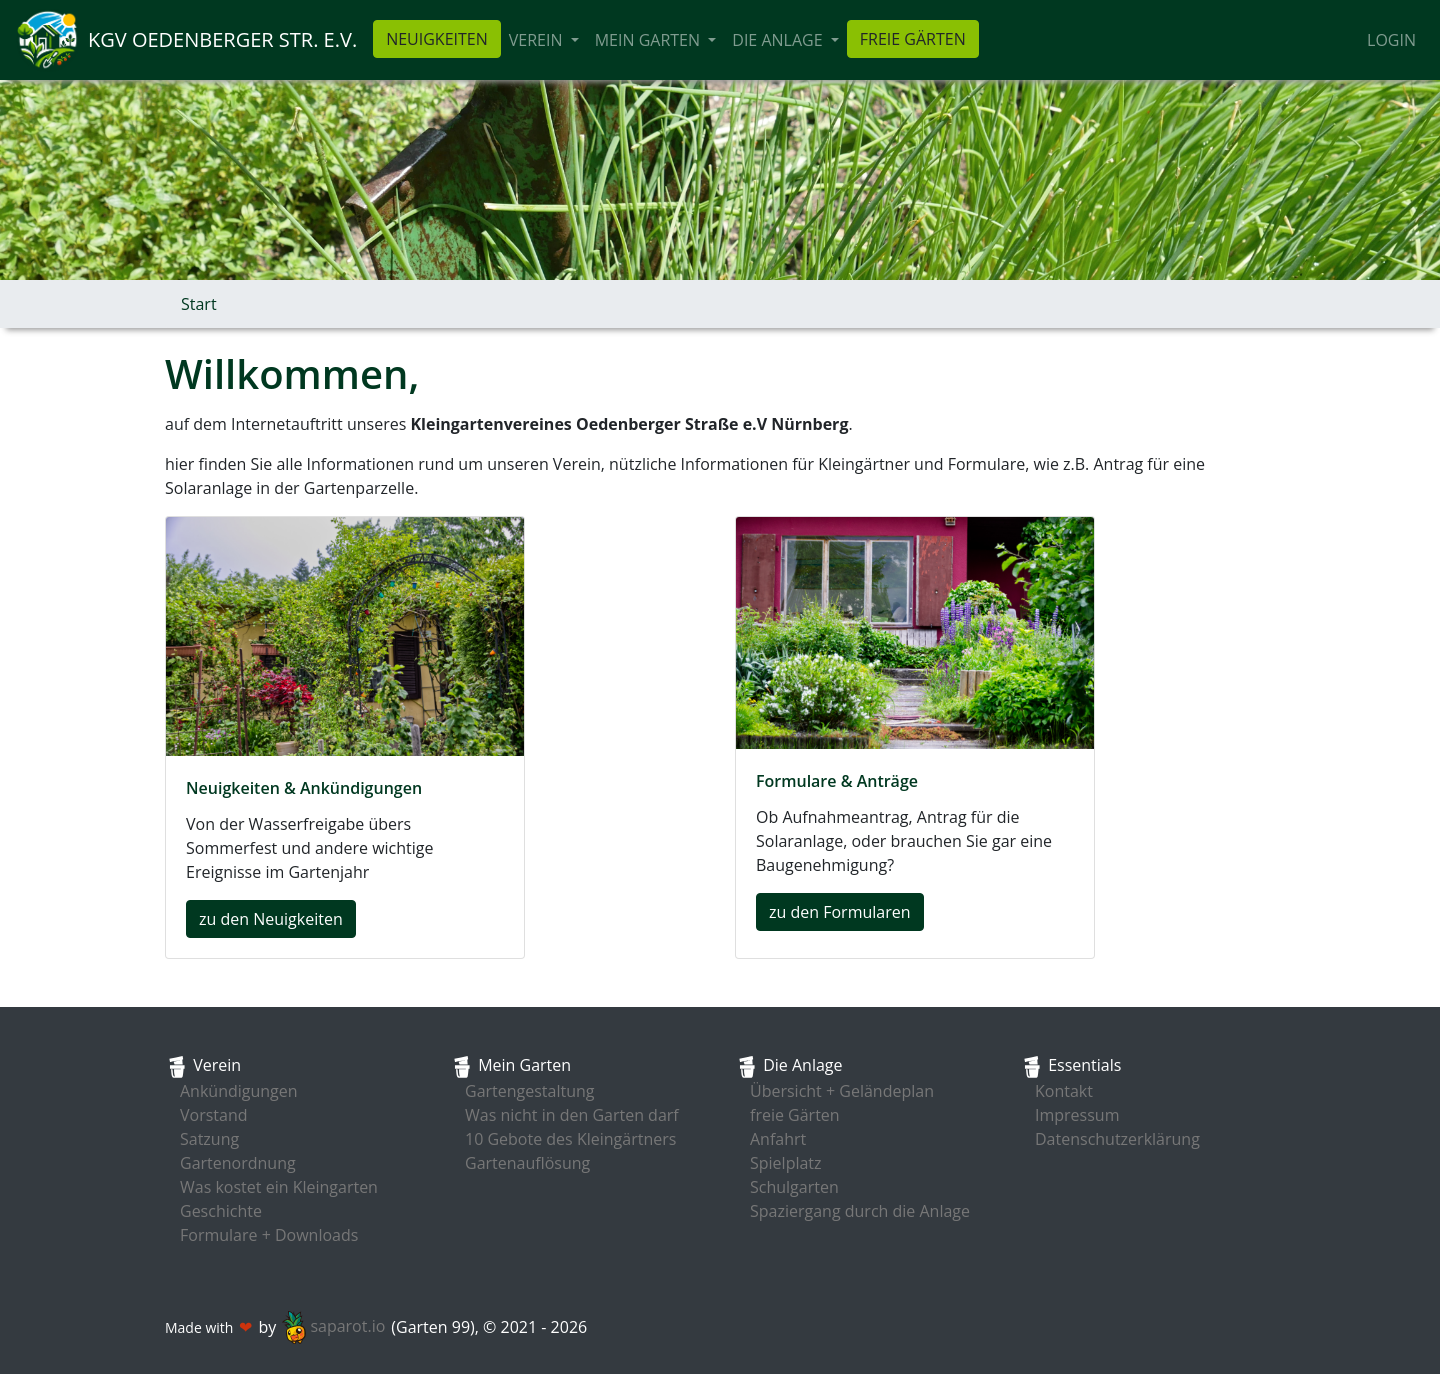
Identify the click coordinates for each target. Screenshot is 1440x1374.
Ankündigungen (239, 1091)
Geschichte (221, 1211)
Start (199, 304)
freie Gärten (913, 39)
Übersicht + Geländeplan (842, 1091)
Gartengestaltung (530, 1091)
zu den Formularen (840, 912)
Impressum (1077, 1115)
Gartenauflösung (527, 1163)
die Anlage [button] (779, 40)
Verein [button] (538, 40)
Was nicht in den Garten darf (572, 1115)
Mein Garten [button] (649, 40)
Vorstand (214, 1115)
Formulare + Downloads (269, 1235)
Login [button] (1391, 40)
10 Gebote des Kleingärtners (570, 1139)
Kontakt (1064, 1091)
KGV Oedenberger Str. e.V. (222, 39)
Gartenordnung (238, 1163)
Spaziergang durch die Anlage (860, 1211)
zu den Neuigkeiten (271, 919)
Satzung (209, 1139)
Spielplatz (786, 1163)
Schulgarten (794, 1187)
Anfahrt (778, 1139)
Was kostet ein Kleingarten (279, 1187)
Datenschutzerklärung (1117, 1139)
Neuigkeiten (437, 39)
